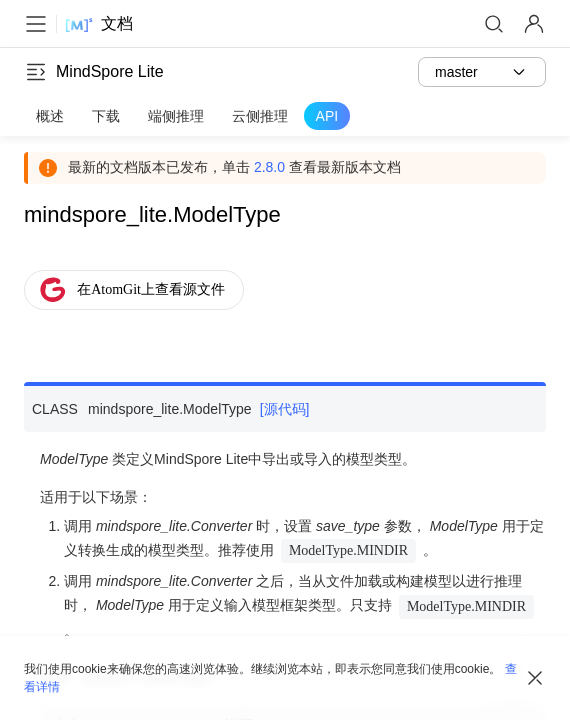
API (327, 116)
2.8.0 (269, 167)
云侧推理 (260, 116)
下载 (106, 116)
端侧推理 (176, 116)
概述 (50, 116)
